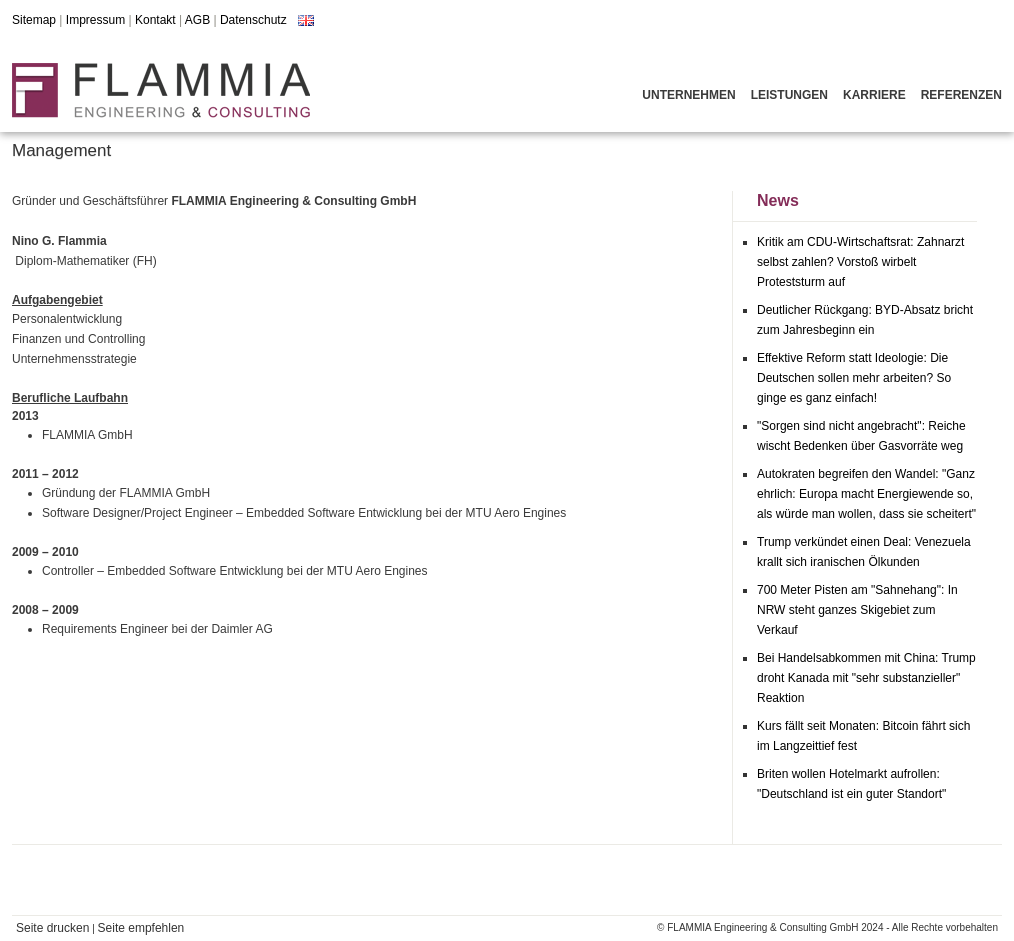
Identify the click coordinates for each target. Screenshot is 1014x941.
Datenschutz (253, 20)
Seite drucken (52, 928)
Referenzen (961, 95)
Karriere (874, 95)
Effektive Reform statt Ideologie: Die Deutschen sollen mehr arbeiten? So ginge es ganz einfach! (854, 378)
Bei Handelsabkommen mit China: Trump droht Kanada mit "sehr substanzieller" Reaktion (866, 678)
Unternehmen (688, 95)
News (778, 200)
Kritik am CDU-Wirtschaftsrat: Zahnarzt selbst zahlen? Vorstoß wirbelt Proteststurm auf (860, 262)
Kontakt (155, 20)
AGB (197, 20)
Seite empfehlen (141, 928)
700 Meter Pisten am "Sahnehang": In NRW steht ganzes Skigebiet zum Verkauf (857, 610)
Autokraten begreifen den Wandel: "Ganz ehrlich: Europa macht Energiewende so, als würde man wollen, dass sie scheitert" (866, 494)
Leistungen (789, 95)
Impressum (95, 20)
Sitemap (34, 20)
